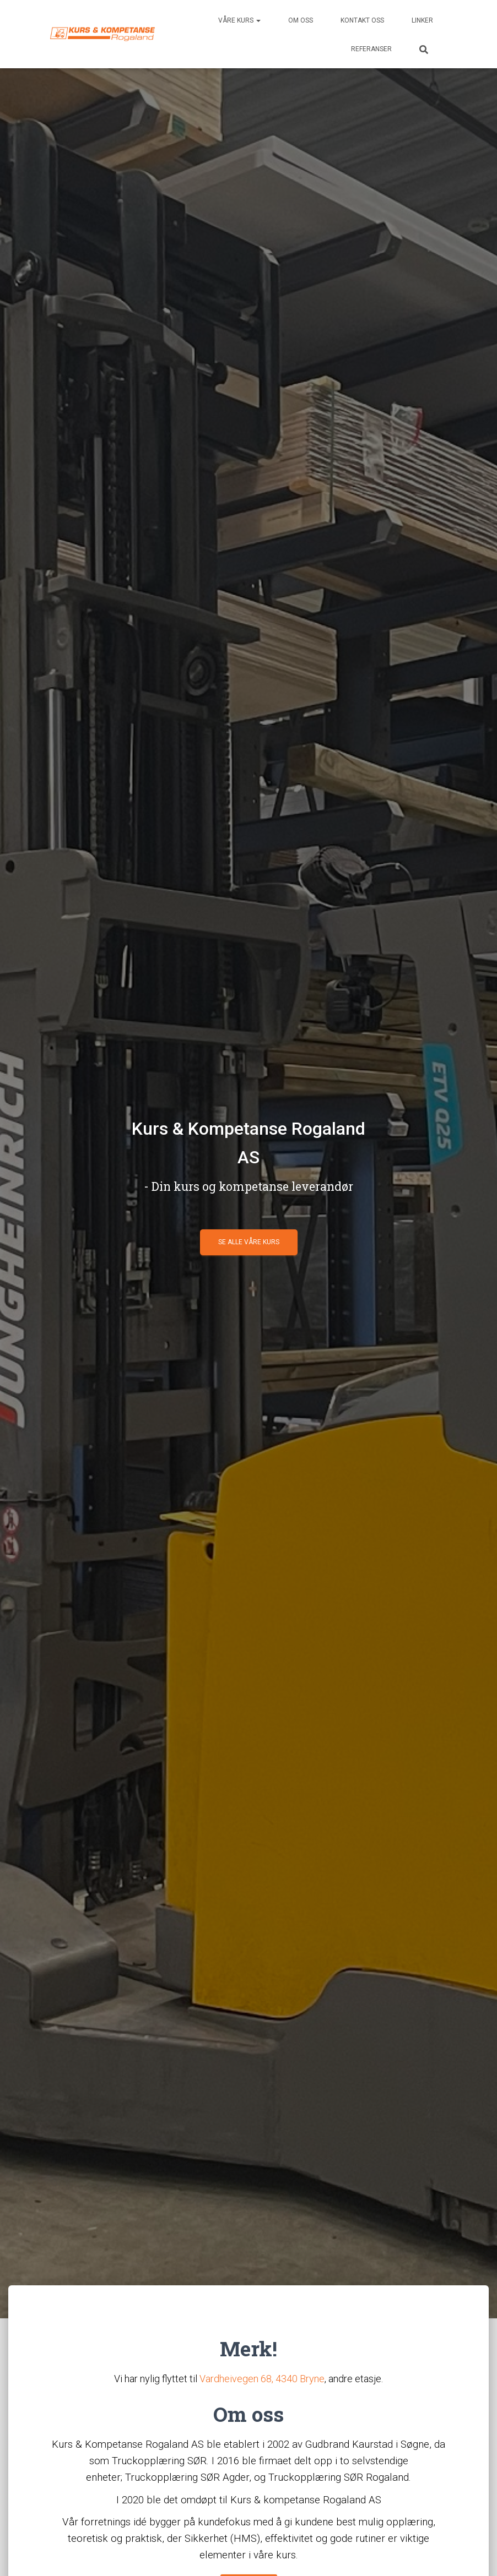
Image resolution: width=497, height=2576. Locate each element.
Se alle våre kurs (248, 1242)
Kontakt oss (362, 20)
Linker (422, 20)
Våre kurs (239, 20)
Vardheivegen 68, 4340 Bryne (262, 2378)
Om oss (300, 20)
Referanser (371, 49)
